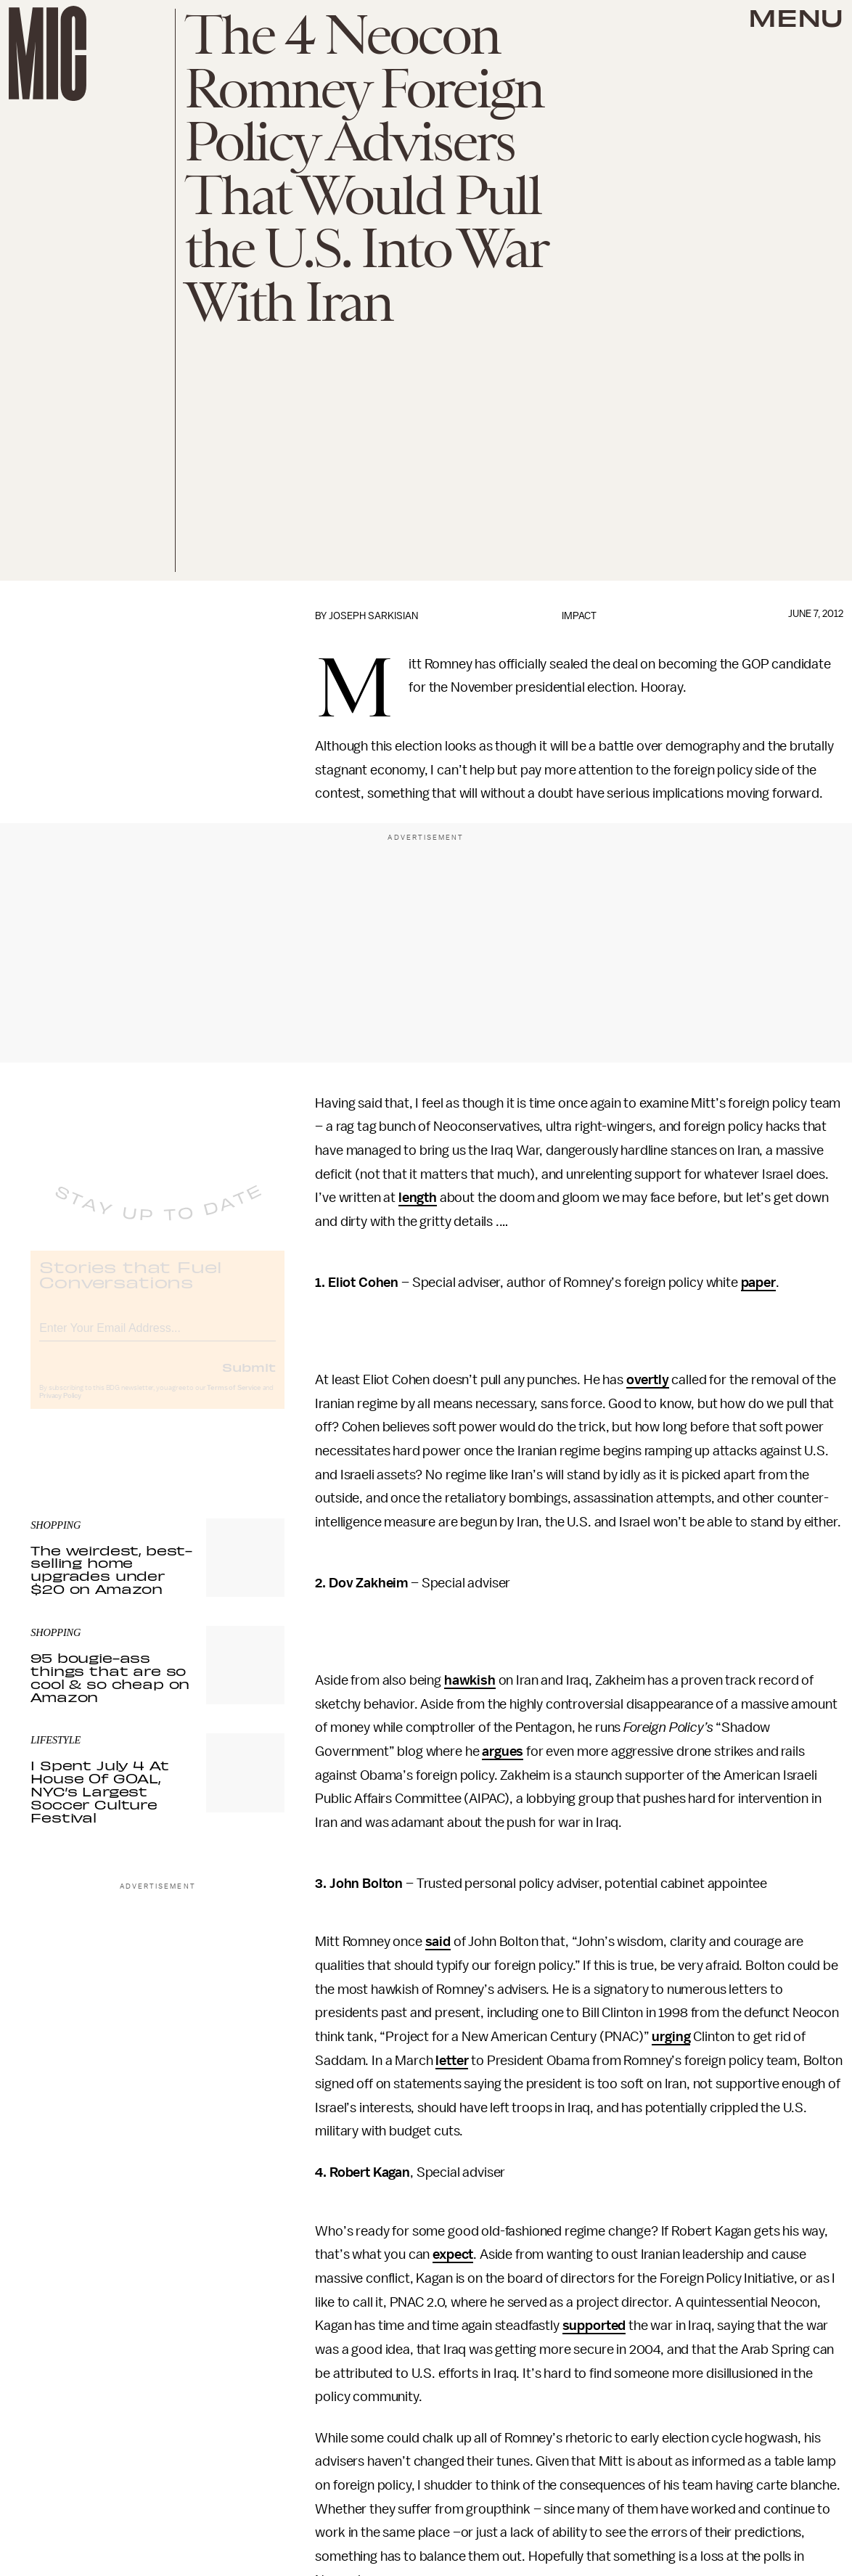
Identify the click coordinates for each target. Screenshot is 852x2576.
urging (671, 2036)
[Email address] (157, 1338)
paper (758, 1282)
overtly (647, 1380)
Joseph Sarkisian (373, 615)
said (438, 1941)
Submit (249, 1379)
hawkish (470, 1680)
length (417, 1197)
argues (502, 1751)
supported (594, 2325)
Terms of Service (234, 1400)
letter (451, 2060)
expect (453, 2254)
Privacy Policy (60, 1408)
